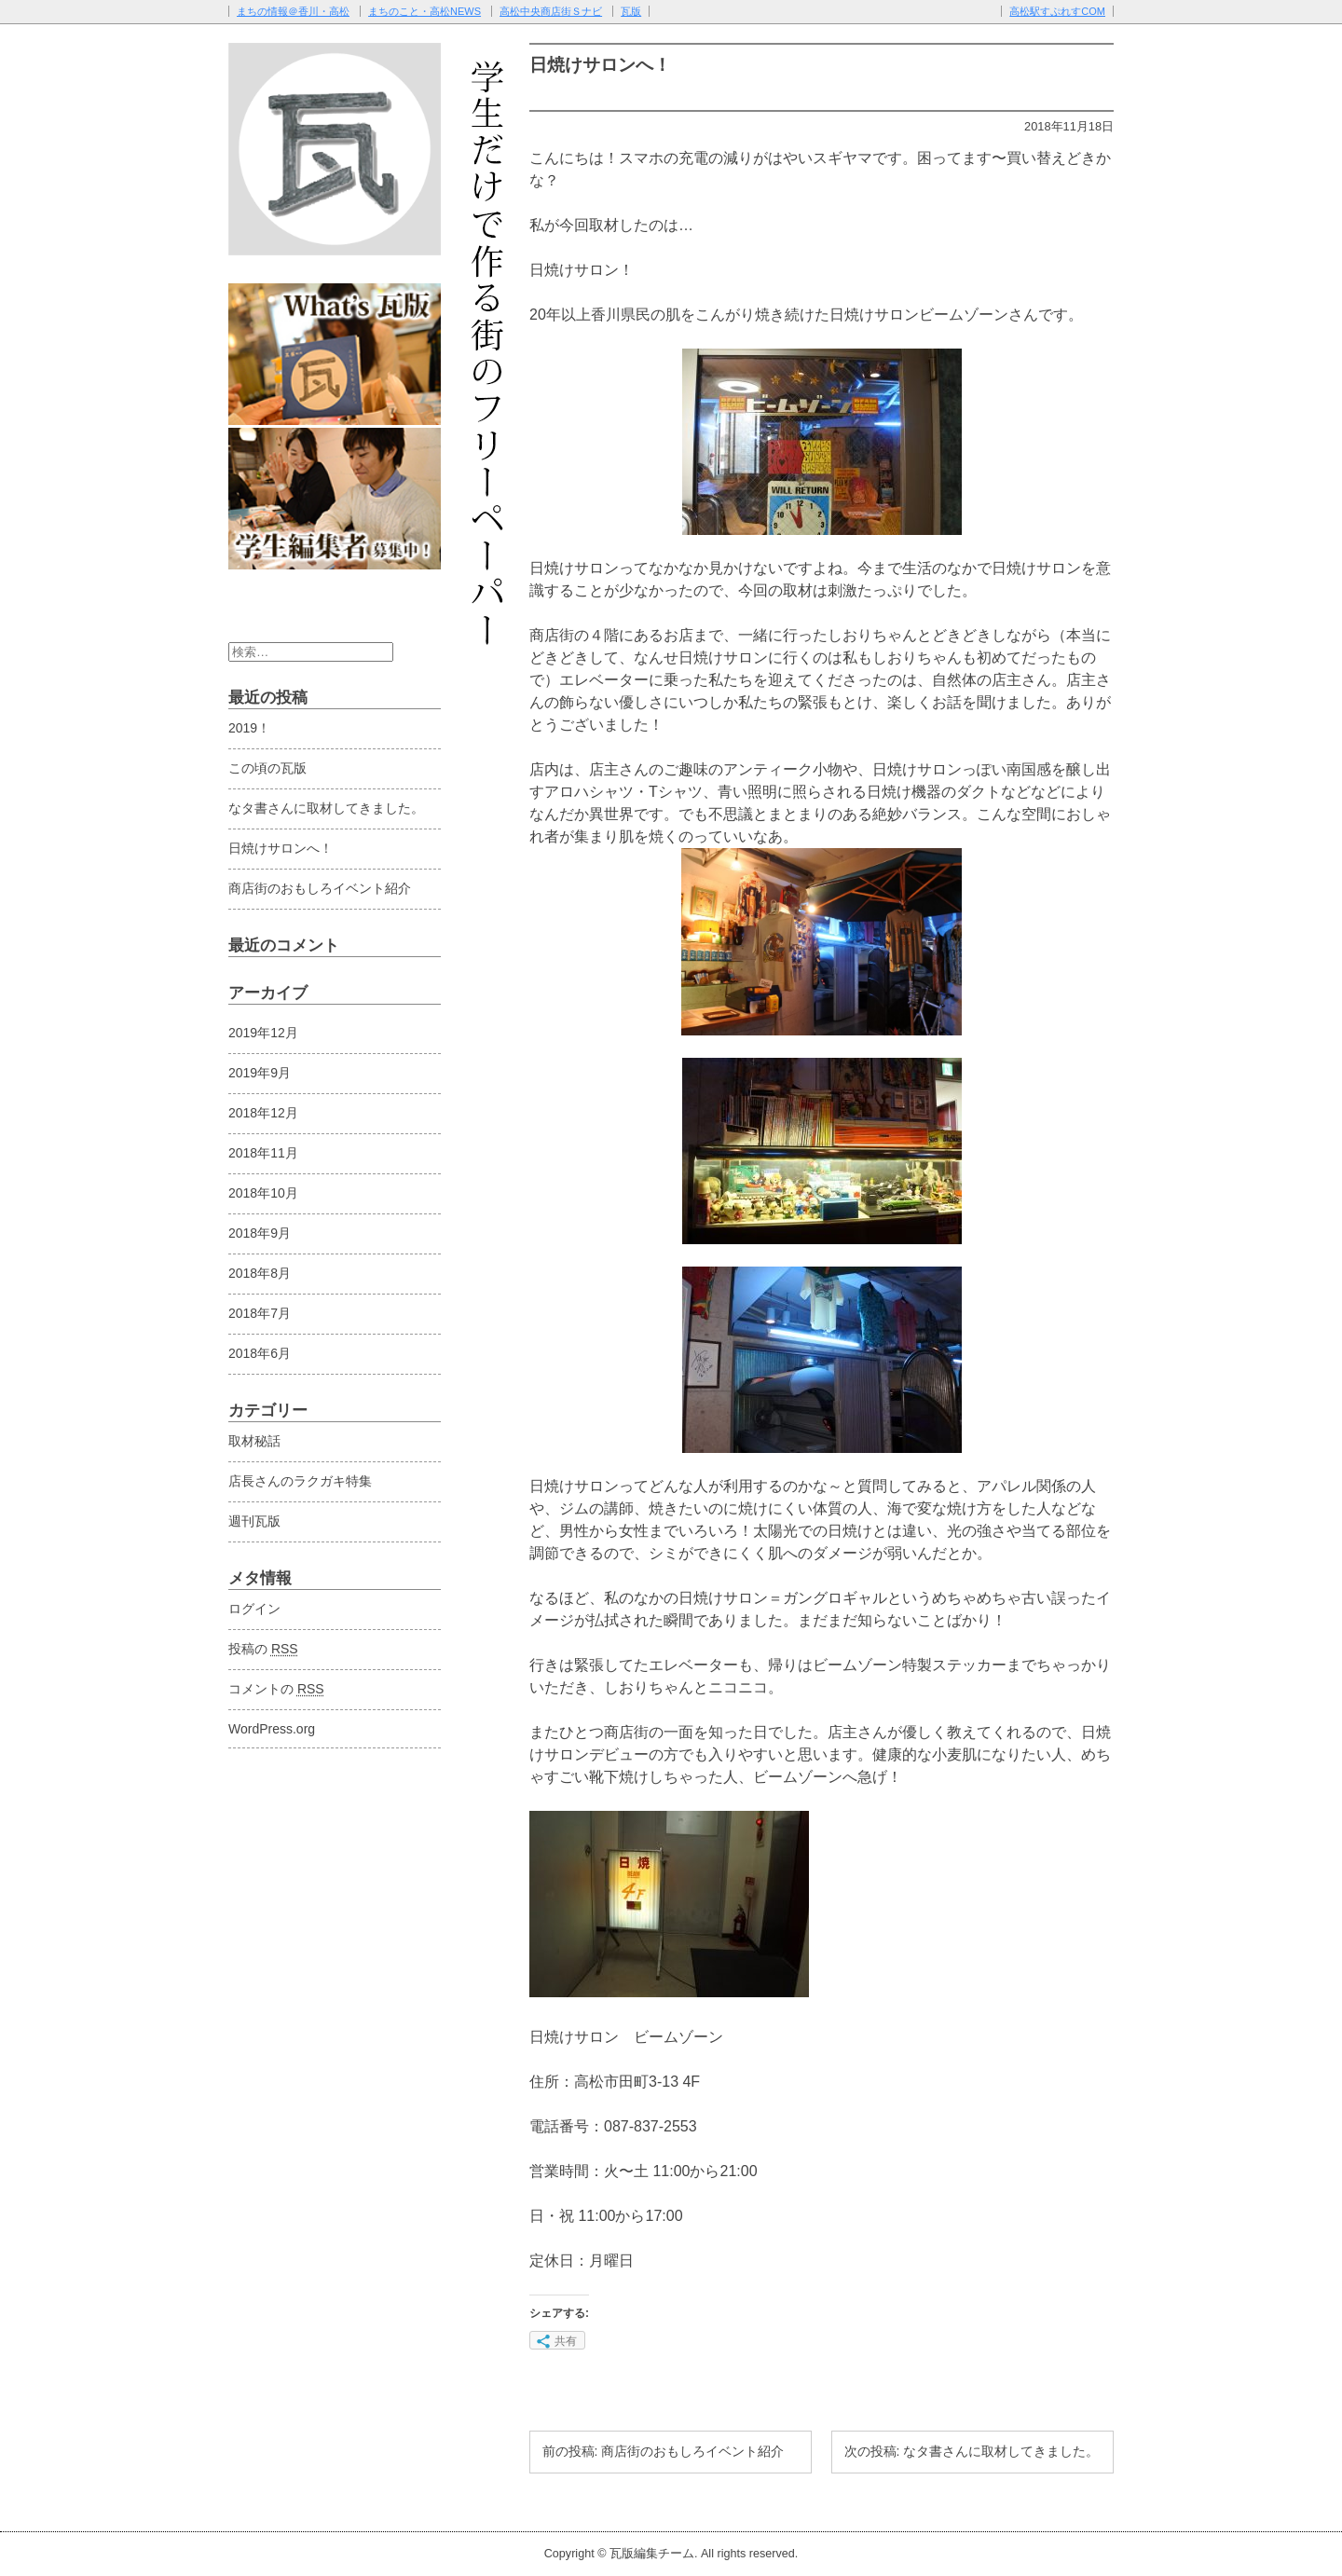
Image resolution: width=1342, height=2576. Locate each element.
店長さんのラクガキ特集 (300, 1480)
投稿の (263, 1648)
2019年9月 (259, 1072)
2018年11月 (263, 1152)
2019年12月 (263, 1032)
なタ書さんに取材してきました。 (326, 808)
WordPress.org (271, 1728)
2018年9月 (259, 1233)
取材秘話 (254, 1440)
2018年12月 (263, 1112)
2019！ (249, 727)
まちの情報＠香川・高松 (293, 11)
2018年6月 (259, 1353)
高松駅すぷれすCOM (1057, 11)
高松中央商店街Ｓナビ (551, 11)
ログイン (254, 1608)
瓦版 (631, 11)
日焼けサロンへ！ (280, 848)
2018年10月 (263, 1192)
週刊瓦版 (254, 1521)
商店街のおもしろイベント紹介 (319, 888)
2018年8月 (259, 1273)
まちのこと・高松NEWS (424, 11)
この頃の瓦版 (267, 767)
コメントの (276, 1688)
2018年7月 (259, 1313)
